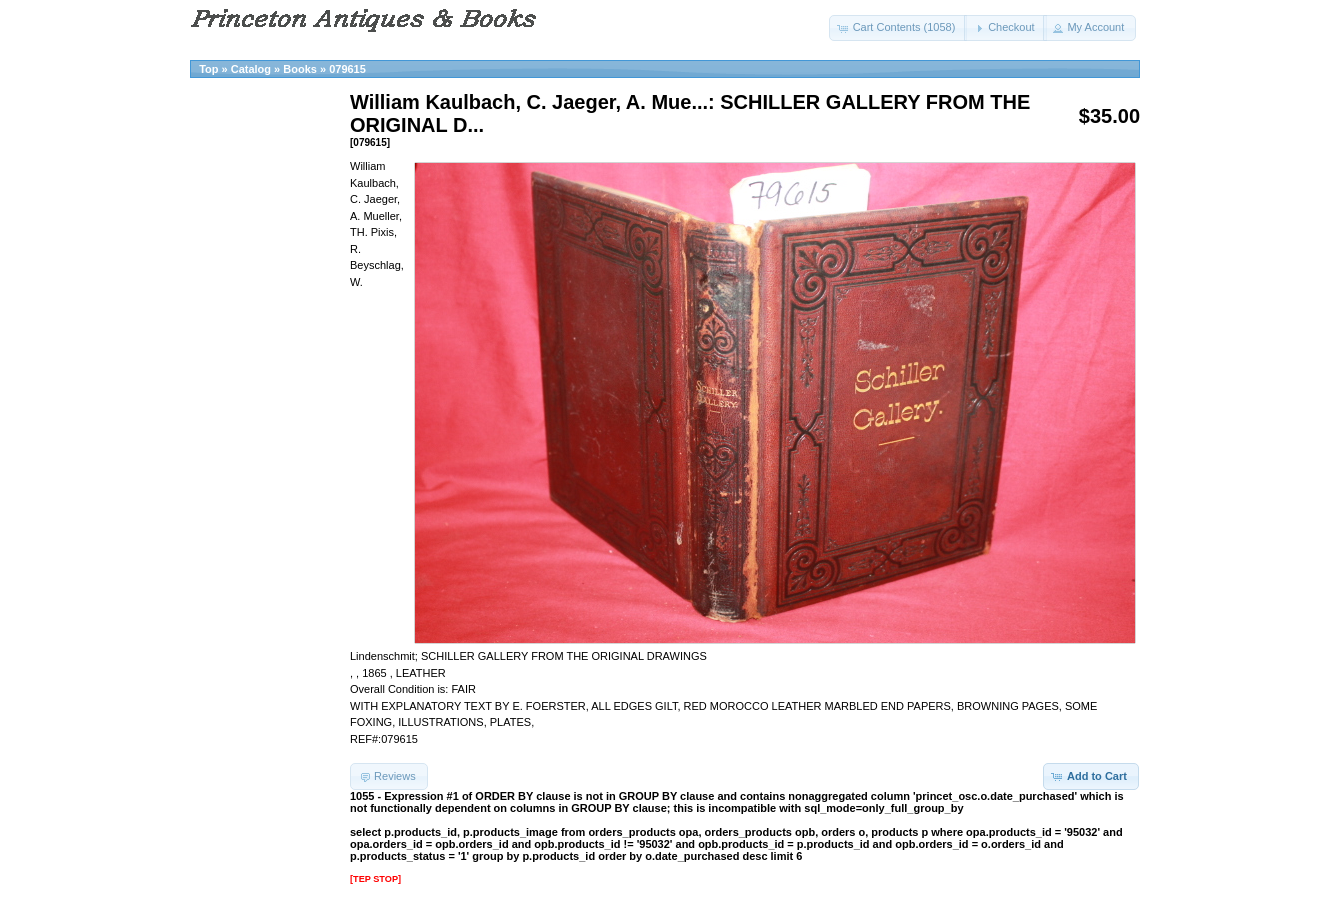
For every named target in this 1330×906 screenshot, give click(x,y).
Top (208, 69)
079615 (347, 69)
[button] (898, 28)
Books (300, 69)
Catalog (251, 69)
